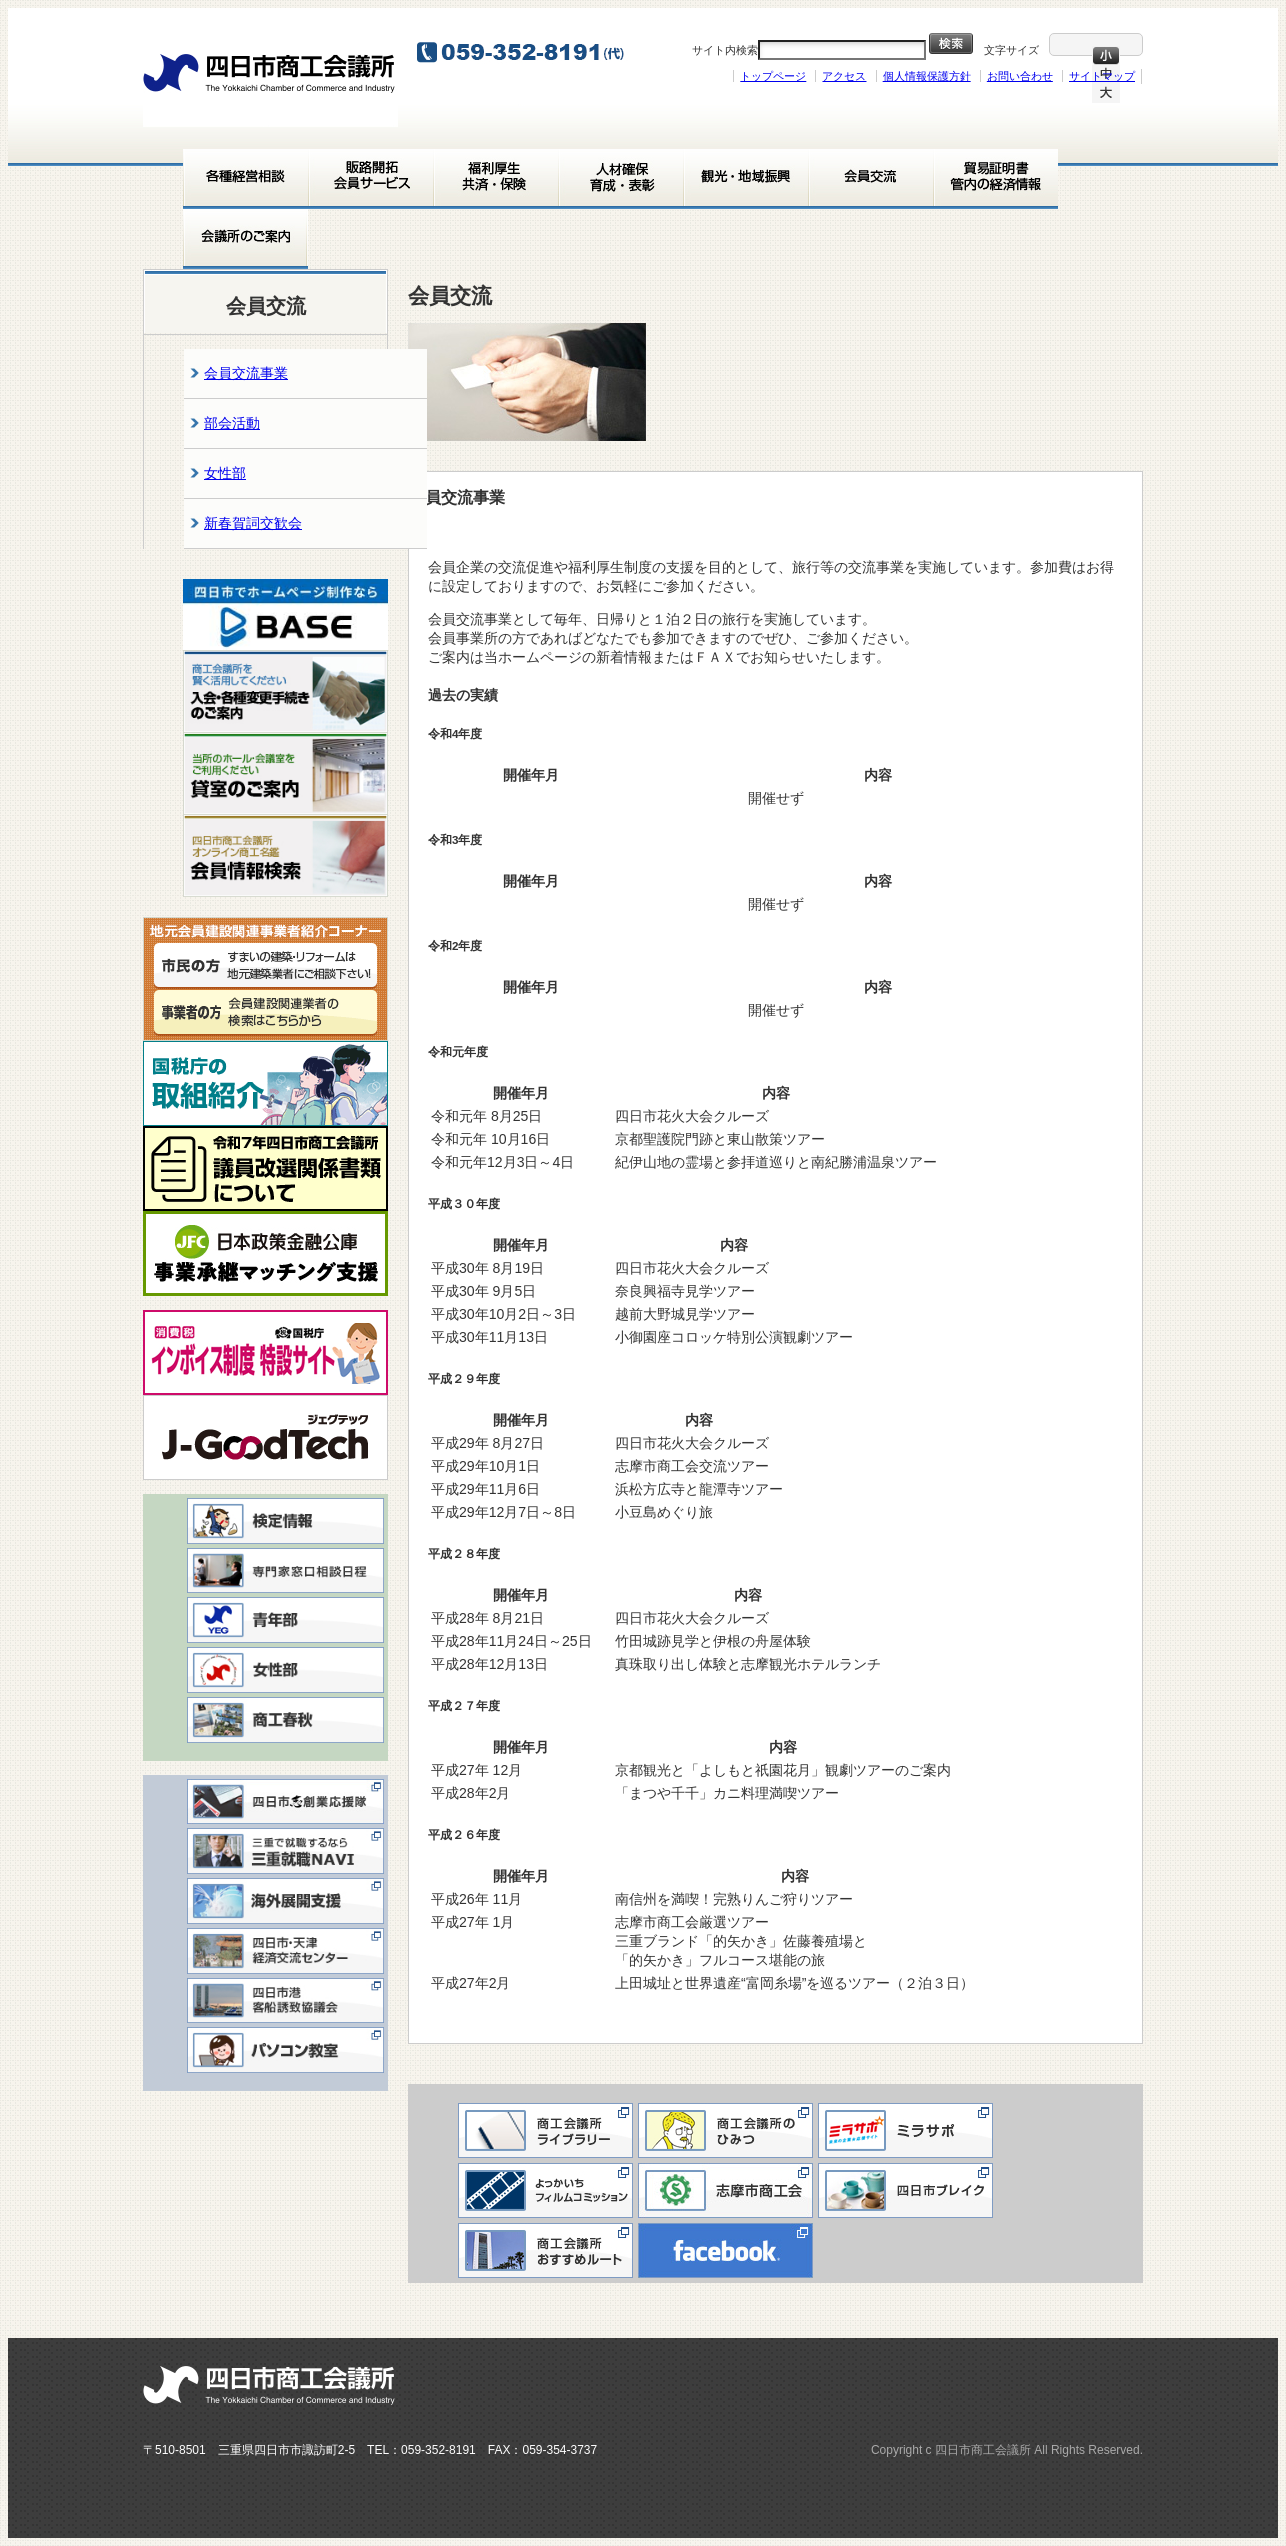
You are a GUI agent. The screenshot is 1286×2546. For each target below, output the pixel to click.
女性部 (225, 473)
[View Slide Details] (285, 614)
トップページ (773, 76)
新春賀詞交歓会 (253, 523)
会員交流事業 (246, 373)
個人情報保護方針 (927, 76)
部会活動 (232, 423)
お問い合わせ (1020, 76)
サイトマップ (1102, 76)
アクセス (844, 76)
